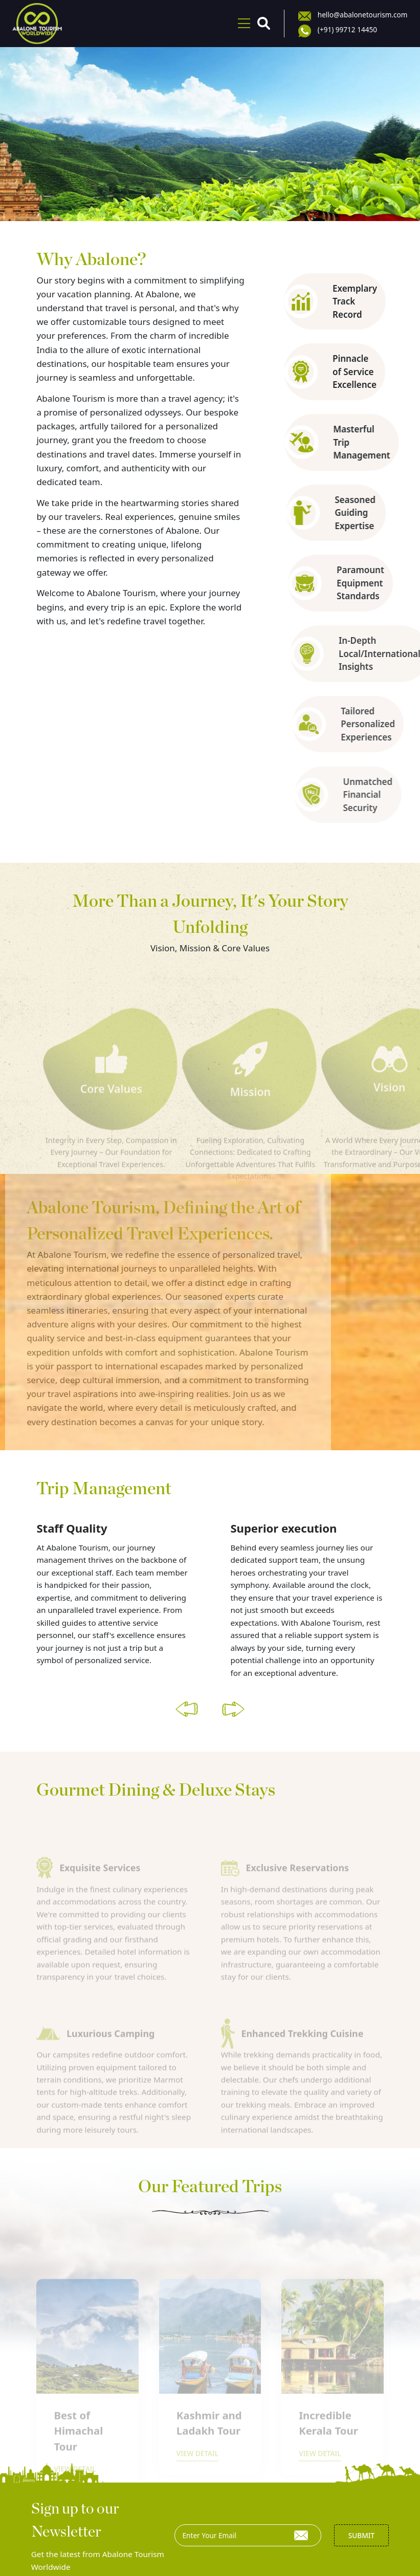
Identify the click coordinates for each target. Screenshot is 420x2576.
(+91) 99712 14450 (350, 29)
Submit (361, 2521)
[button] (186, 1695)
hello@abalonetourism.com (365, 14)
